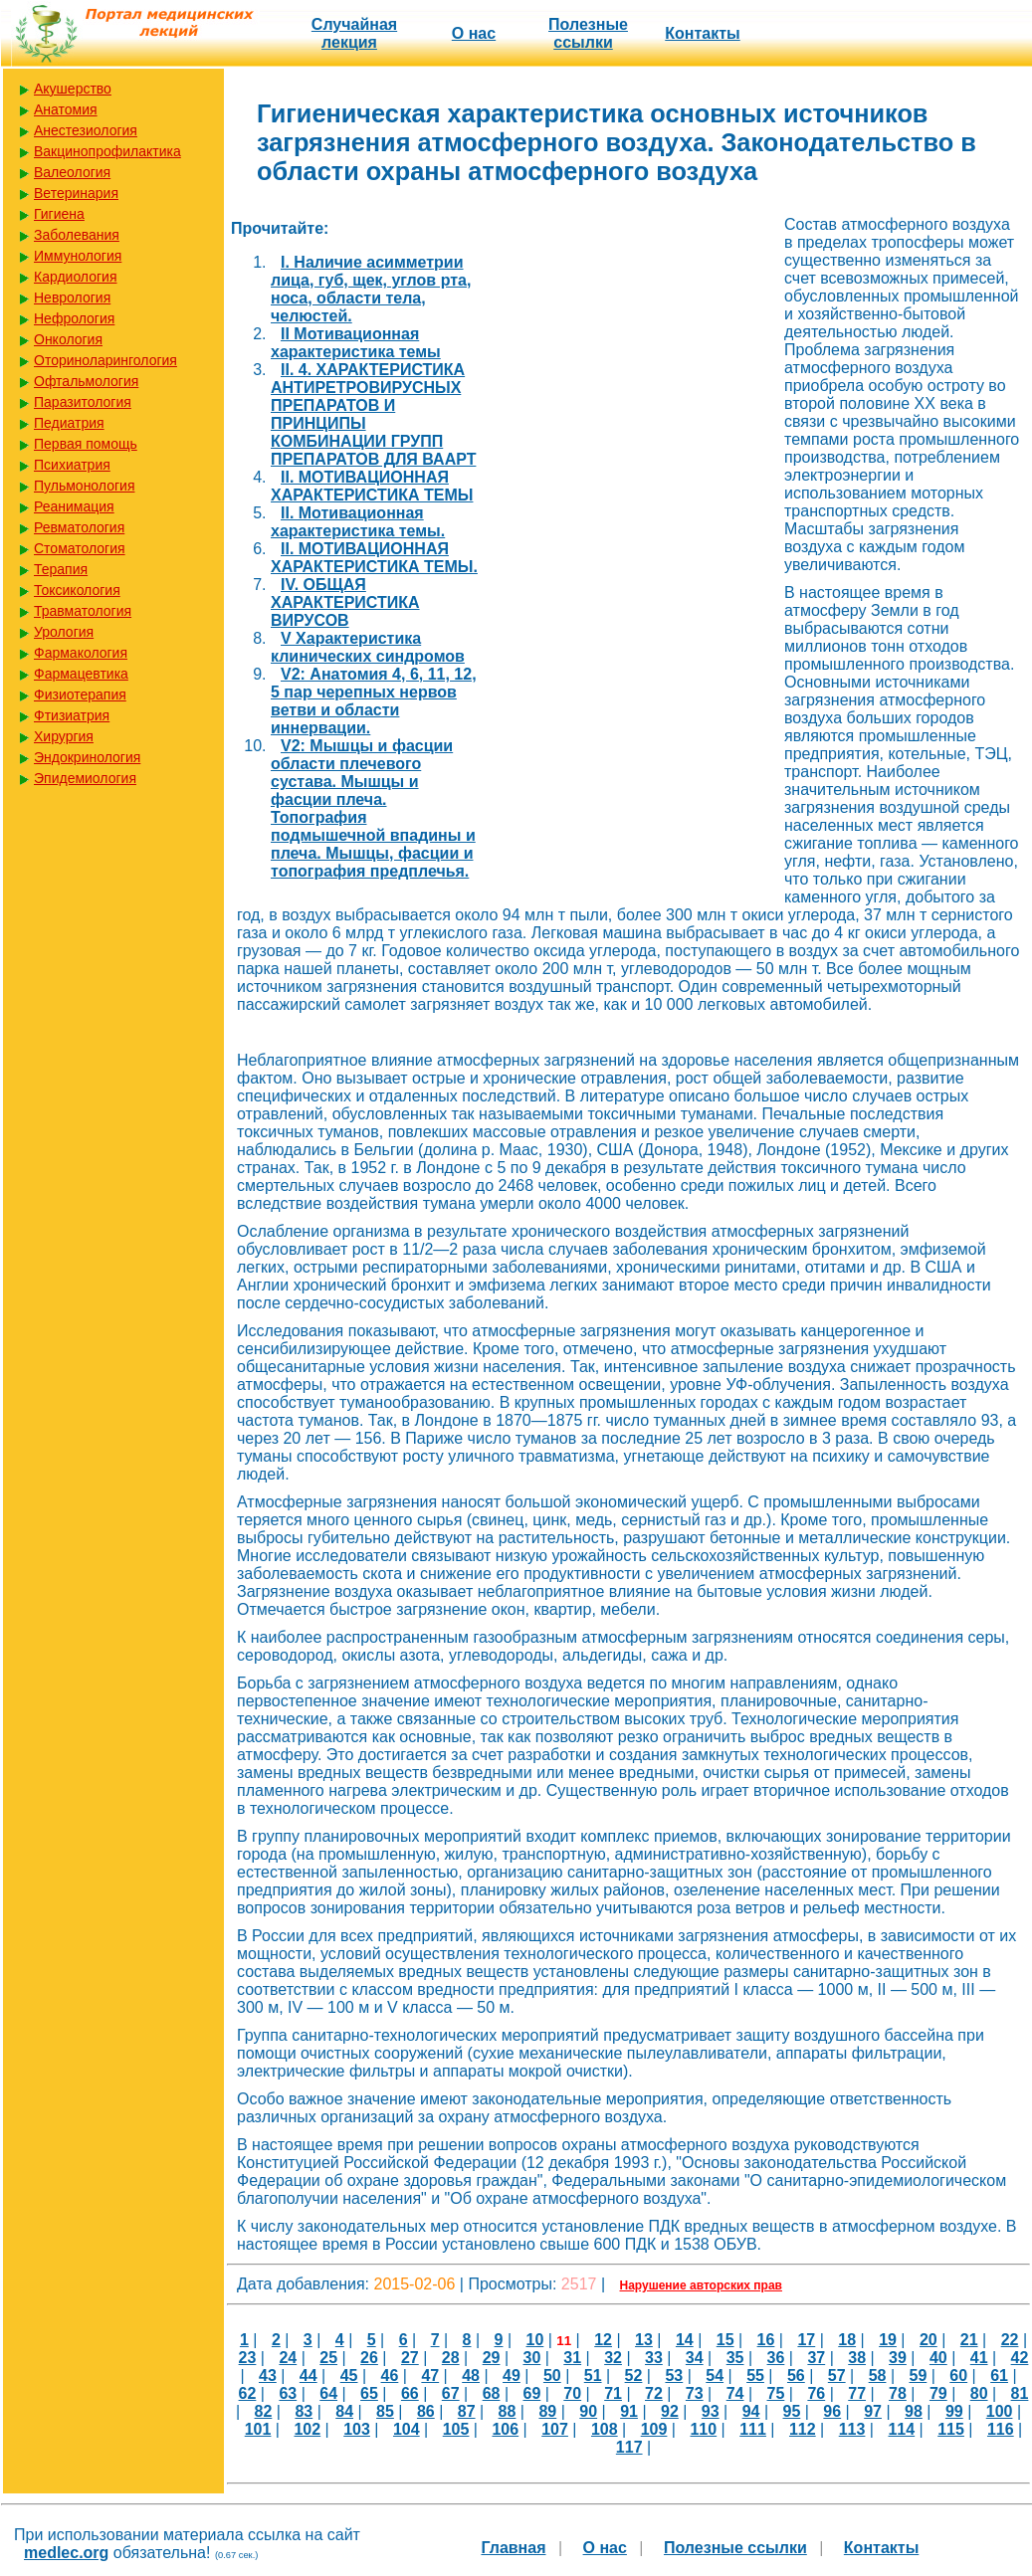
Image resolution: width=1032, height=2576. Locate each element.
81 (1020, 2393)
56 (796, 2375)
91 (629, 2411)
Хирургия (64, 736)
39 (898, 2357)
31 (572, 2357)
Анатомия (66, 109)
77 (857, 2393)
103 (356, 2429)
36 (776, 2357)
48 (471, 2375)
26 (369, 2357)
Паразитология (82, 402)
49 (511, 2375)
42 (1020, 2357)
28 (451, 2357)
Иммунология (77, 256)
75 (776, 2393)
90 (588, 2411)
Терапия (61, 569)
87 (467, 2411)
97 (873, 2411)
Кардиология (75, 277)
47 (430, 2375)
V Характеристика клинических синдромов (368, 647)
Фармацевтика (81, 674)
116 (1000, 2429)
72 (654, 2393)
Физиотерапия (80, 694)
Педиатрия (69, 423)
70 (572, 2393)
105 (456, 2429)
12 (603, 2339)
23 (248, 2357)
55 (755, 2375)
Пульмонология (84, 486)
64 (328, 2393)
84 (344, 2411)
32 (613, 2357)
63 (288, 2393)
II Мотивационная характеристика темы (356, 342)
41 (979, 2357)
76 (816, 2393)
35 (735, 2357)
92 (670, 2411)
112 (802, 2429)
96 (832, 2411)
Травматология (82, 611)
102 (307, 2429)
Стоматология (79, 548)
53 (674, 2375)
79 (938, 2393)
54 (714, 2375)
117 (629, 2447)
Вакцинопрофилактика (107, 151)
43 (268, 2375)
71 (613, 2393)
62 (248, 2393)
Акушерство (72, 89)
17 (806, 2339)
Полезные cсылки (588, 33)
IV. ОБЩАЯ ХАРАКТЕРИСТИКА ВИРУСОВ (345, 602)
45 (349, 2375)
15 (725, 2339)
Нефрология (74, 318)
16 (766, 2339)
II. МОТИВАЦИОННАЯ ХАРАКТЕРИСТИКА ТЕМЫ (372, 486)
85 (385, 2411)
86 (426, 2411)
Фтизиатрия (71, 715)
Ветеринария (76, 193)
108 (604, 2429)
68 (492, 2393)
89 (547, 2411)
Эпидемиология (85, 778)
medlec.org (66, 2552)
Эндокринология (87, 757)
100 (999, 2411)
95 (792, 2411)
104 (406, 2429)
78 (898, 2393)
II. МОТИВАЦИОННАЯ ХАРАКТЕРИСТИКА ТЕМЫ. (374, 557)
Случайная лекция (354, 33)
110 (703, 2429)
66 (410, 2393)
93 (711, 2411)
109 (654, 2429)
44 (308, 2375)
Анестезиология (85, 130)
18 (847, 2339)
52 (634, 2375)
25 (328, 2357)
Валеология (72, 172)
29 (492, 2357)
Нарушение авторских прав (701, 2285)
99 (954, 2411)
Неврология (72, 297)
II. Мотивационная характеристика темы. (358, 521)
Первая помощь (85, 444)
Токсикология (77, 590)
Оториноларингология (105, 360)
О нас (474, 33)
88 (507, 2411)
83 (303, 2411)
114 (901, 2429)
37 (816, 2357)
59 (919, 2375)
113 (852, 2429)
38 (857, 2357)
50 (552, 2375)
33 (654, 2357)
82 (264, 2411)
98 (914, 2411)
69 (531, 2393)
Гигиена (59, 214)
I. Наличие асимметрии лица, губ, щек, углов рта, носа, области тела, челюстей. (371, 289)
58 (878, 2375)
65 (369, 2393)
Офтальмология (86, 381)
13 (644, 2339)
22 (1010, 2339)
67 (451, 2393)
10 (535, 2339)
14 (685, 2339)
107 (554, 2429)
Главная (513, 2547)
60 (958, 2375)
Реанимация (74, 506)
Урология (64, 632)
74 (735, 2393)
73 (695, 2393)
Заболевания (76, 235)
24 (288, 2357)
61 (999, 2375)
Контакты (702, 33)
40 (938, 2357)
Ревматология (79, 527)
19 (888, 2339)
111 (752, 2429)
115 (950, 2429)
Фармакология (80, 653)
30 (531, 2357)
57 (837, 2375)
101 (258, 2429)
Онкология (68, 339)
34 (695, 2357)
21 (969, 2339)
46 (390, 2375)
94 (751, 2411)
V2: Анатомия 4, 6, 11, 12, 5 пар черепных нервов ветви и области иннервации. (374, 701)
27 (410, 2357)
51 (593, 2375)
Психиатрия (72, 465)
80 (979, 2393)
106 (505, 2429)
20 (928, 2339)
